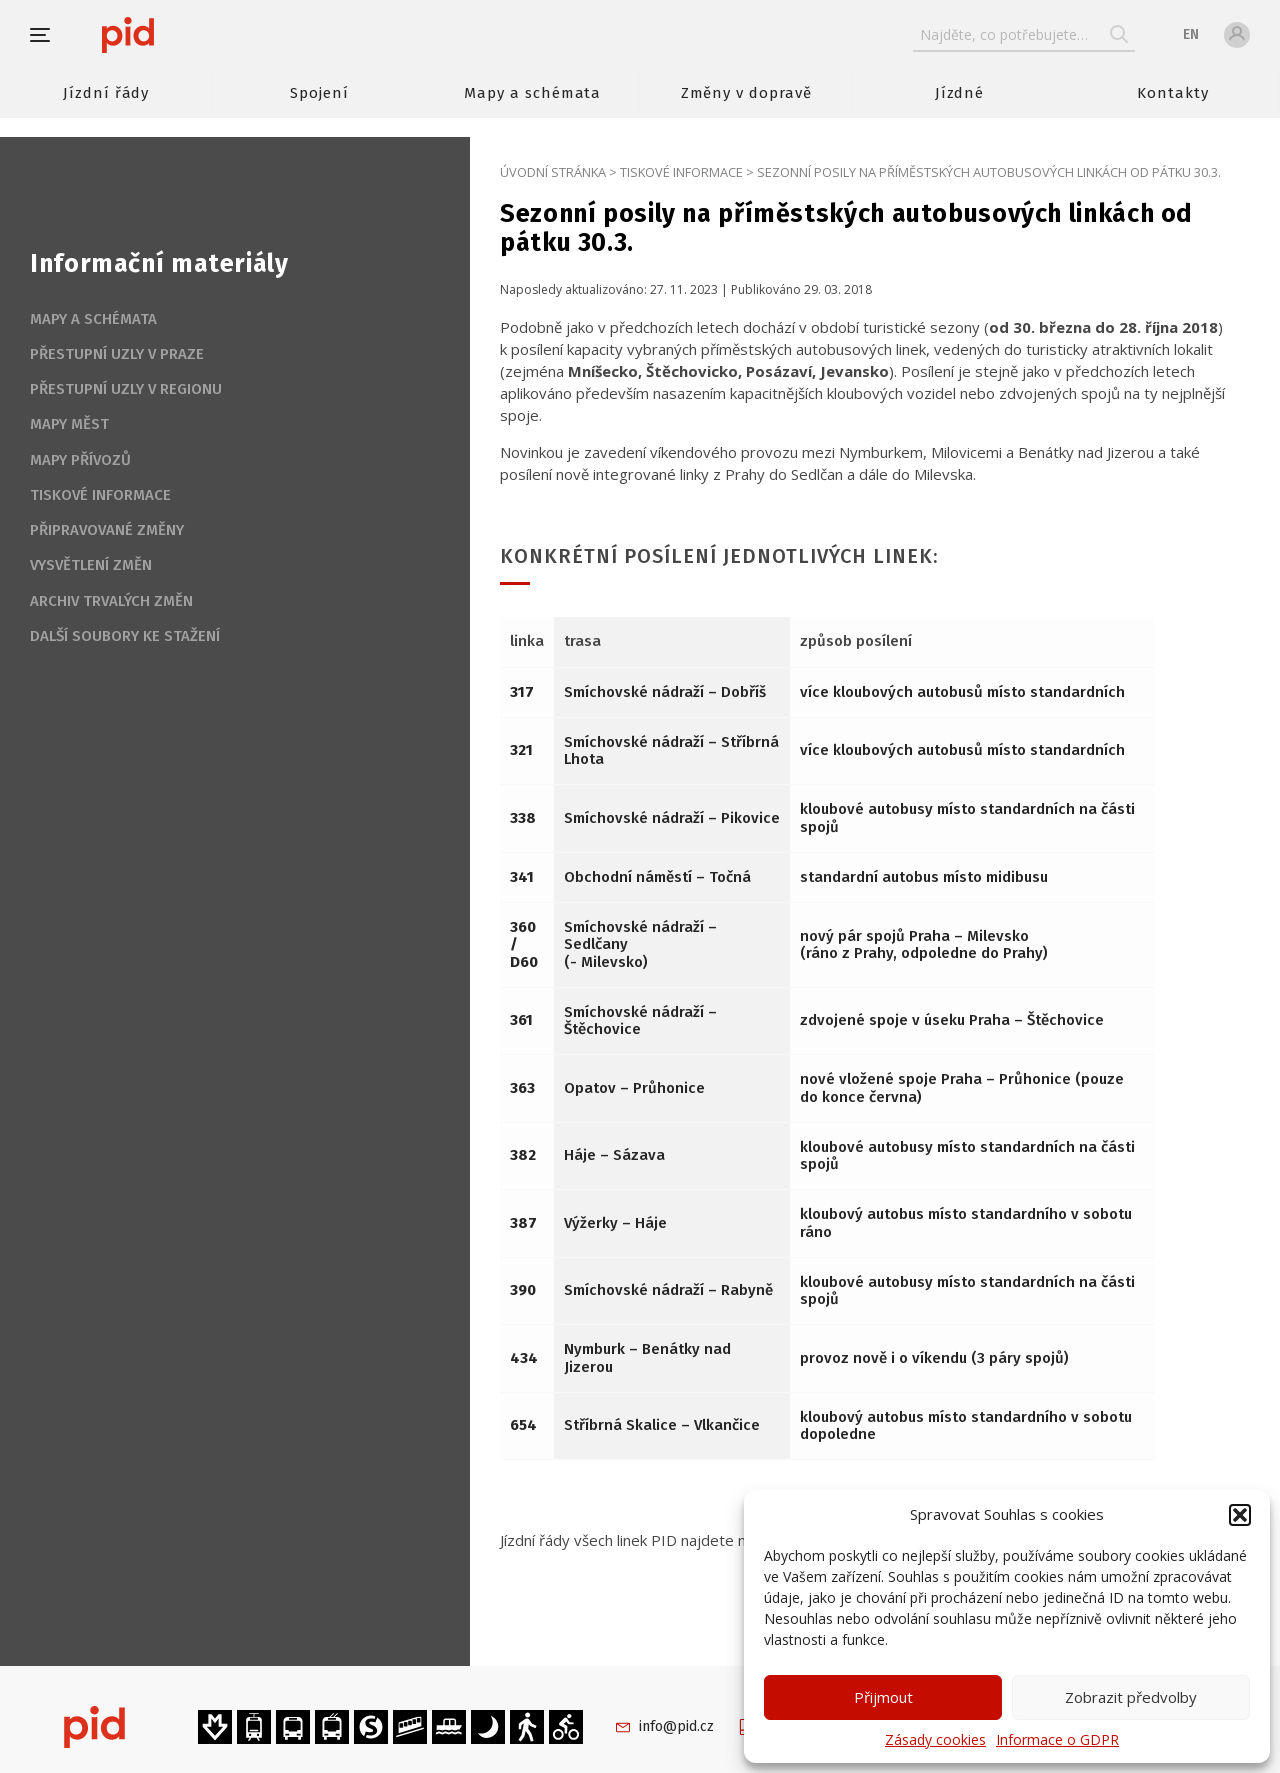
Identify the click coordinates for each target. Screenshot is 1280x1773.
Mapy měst (69, 424)
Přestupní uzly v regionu (126, 389)
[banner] (187, 35)
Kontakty (1173, 93)
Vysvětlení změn (91, 565)
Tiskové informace (681, 172)
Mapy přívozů (80, 460)
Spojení (319, 93)
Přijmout (883, 1697)
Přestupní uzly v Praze (117, 354)
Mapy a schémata (532, 93)
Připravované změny (107, 530)
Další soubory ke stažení (125, 636)
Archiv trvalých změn (111, 601)
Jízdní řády (106, 93)
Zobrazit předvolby (1131, 1697)
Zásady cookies (935, 1739)
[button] (1240, 1515)
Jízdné (960, 93)
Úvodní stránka (553, 172)
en (1191, 34)
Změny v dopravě (746, 93)
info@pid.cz (676, 1726)
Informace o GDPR (1057, 1739)
